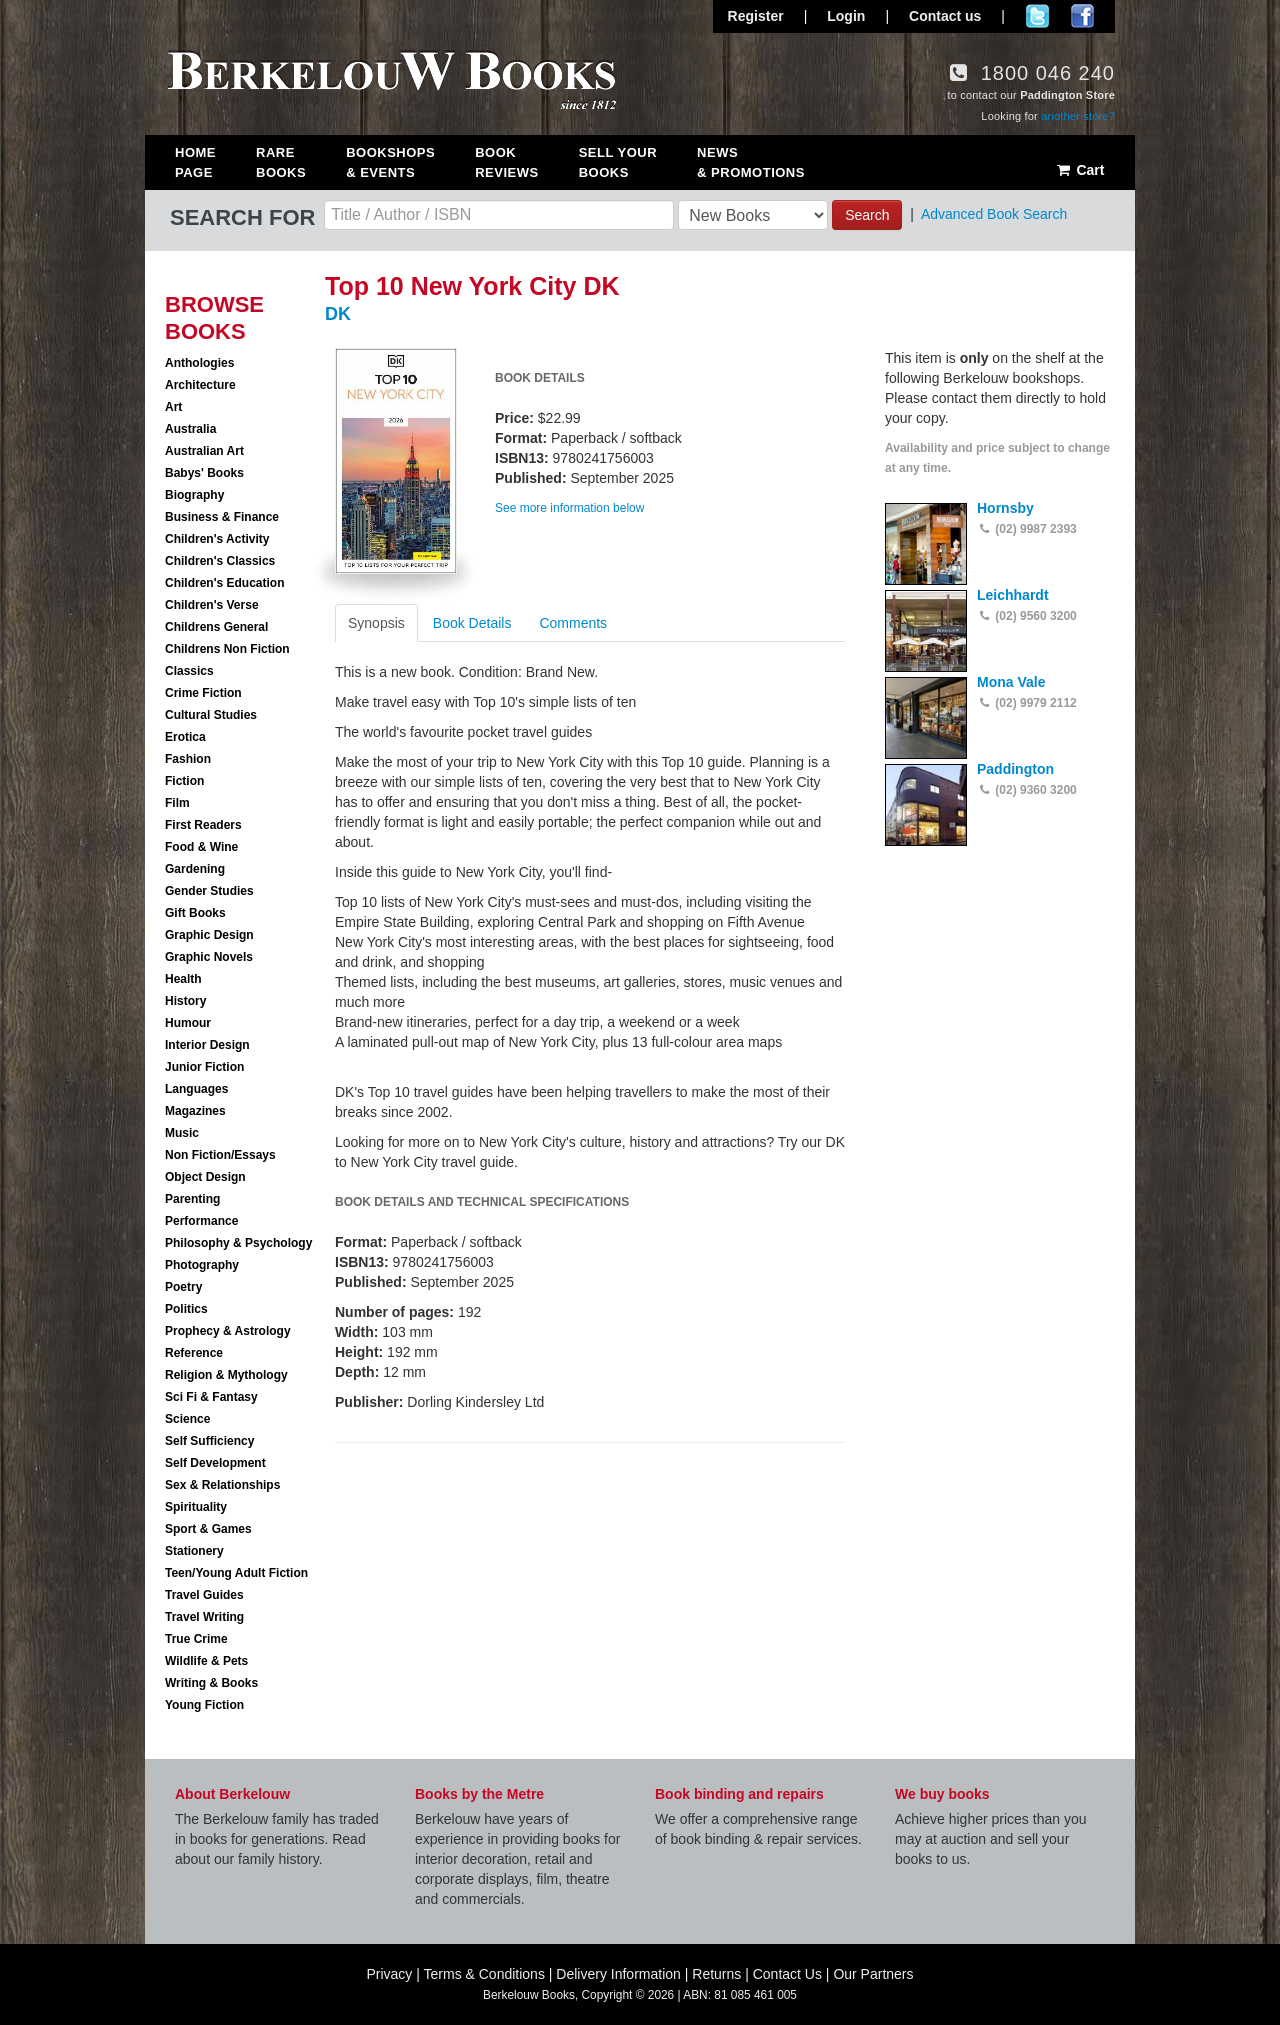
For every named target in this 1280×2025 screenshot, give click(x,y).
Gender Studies (209, 891)
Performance (201, 1221)
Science (187, 1419)
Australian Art (204, 451)
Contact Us (787, 1974)
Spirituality (196, 1507)
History (185, 1001)
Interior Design (207, 1045)
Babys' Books (204, 473)
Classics (189, 671)
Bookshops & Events (390, 162)
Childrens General (216, 627)
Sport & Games (208, 1529)
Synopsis (376, 623)
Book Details (472, 623)
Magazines (195, 1111)
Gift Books (195, 913)
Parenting (192, 1199)
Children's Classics (220, 561)
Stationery (194, 1551)
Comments (573, 623)
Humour (188, 1023)
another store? (1078, 116)
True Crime (196, 1639)
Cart (1079, 170)
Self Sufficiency (209, 1441)
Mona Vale (1011, 682)
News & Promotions (751, 162)
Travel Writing (204, 1617)
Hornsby (1005, 508)
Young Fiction (204, 1705)
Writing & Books (211, 1683)
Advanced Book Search (994, 214)
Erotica (185, 737)
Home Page (195, 162)
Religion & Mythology (226, 1375)
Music (182, 1133)
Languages (196, 1089)
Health (183, 979)
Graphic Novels (209, 957)
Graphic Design (209, 935)
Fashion (188, 759)
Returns (716, 1974)
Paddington (1015, 769)
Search (867, 215)
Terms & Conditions (484, 1974)
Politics (186, 1309)
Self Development (215, 1463)
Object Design (205, 1177)
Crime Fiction (203, 693)
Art (173, 407)
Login (846, 16)
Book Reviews (506, 162)
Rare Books (281, 162)
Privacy (389, 1974)
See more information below (569, 508)
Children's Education (225, 583)
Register (756, 16)
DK (338, 314)
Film (177, 803)
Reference (194, 1353)
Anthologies (199, 363)
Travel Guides (204, 1595)
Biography (194, 495)
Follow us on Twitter (1037, 16)
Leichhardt (1013, 595)
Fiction (184, 781)
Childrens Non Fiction (227, 649)
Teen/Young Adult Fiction (236, 1573)
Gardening (195, 869)
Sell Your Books (618, 162)
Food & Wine (201, 847)
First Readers (203, 825)
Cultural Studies (211, 715)
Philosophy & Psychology (238, 1243)
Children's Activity (217, 539)
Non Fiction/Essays (220, 1155)
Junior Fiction (204, 1067)
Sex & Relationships (222, 1485)
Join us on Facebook (1082, 16)
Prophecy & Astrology (228, 1331)
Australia (190, 429)
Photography (202, 1265)
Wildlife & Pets (206, 1661)
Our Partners (873, 1974)
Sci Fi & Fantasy (211, 1397)
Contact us (945, 16)
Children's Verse (212, 605)
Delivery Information (618, 1974)
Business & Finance (222, 517)
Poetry (183, 1287)
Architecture (200, 385)
